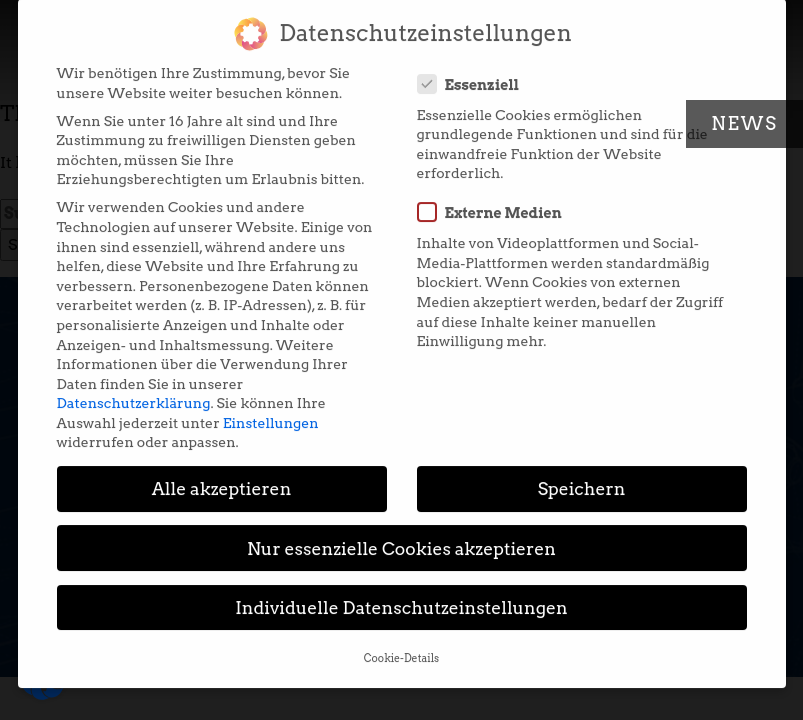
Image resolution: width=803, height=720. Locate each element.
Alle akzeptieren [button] (222, 476)
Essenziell (475, 71)
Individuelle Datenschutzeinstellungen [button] (401, 594)
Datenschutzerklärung (134, 390)
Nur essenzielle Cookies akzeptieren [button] (401, 535)
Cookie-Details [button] (401, 645)
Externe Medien (496, 200)
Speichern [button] (582, 476)
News (744, 123)
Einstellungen (271, 410)
